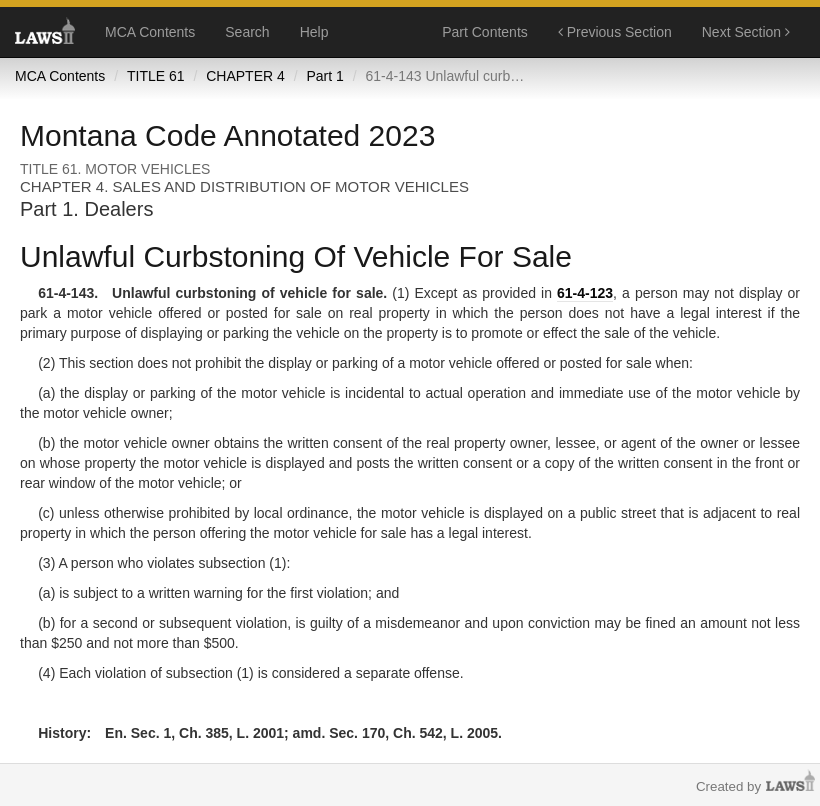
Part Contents (485, 32)
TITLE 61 (156, 76)
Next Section (746, 32)
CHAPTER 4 (245, 76)
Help (314, 32)
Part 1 (324, 76)
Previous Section (615, 32)
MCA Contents (150, 32)
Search (247, 32)
